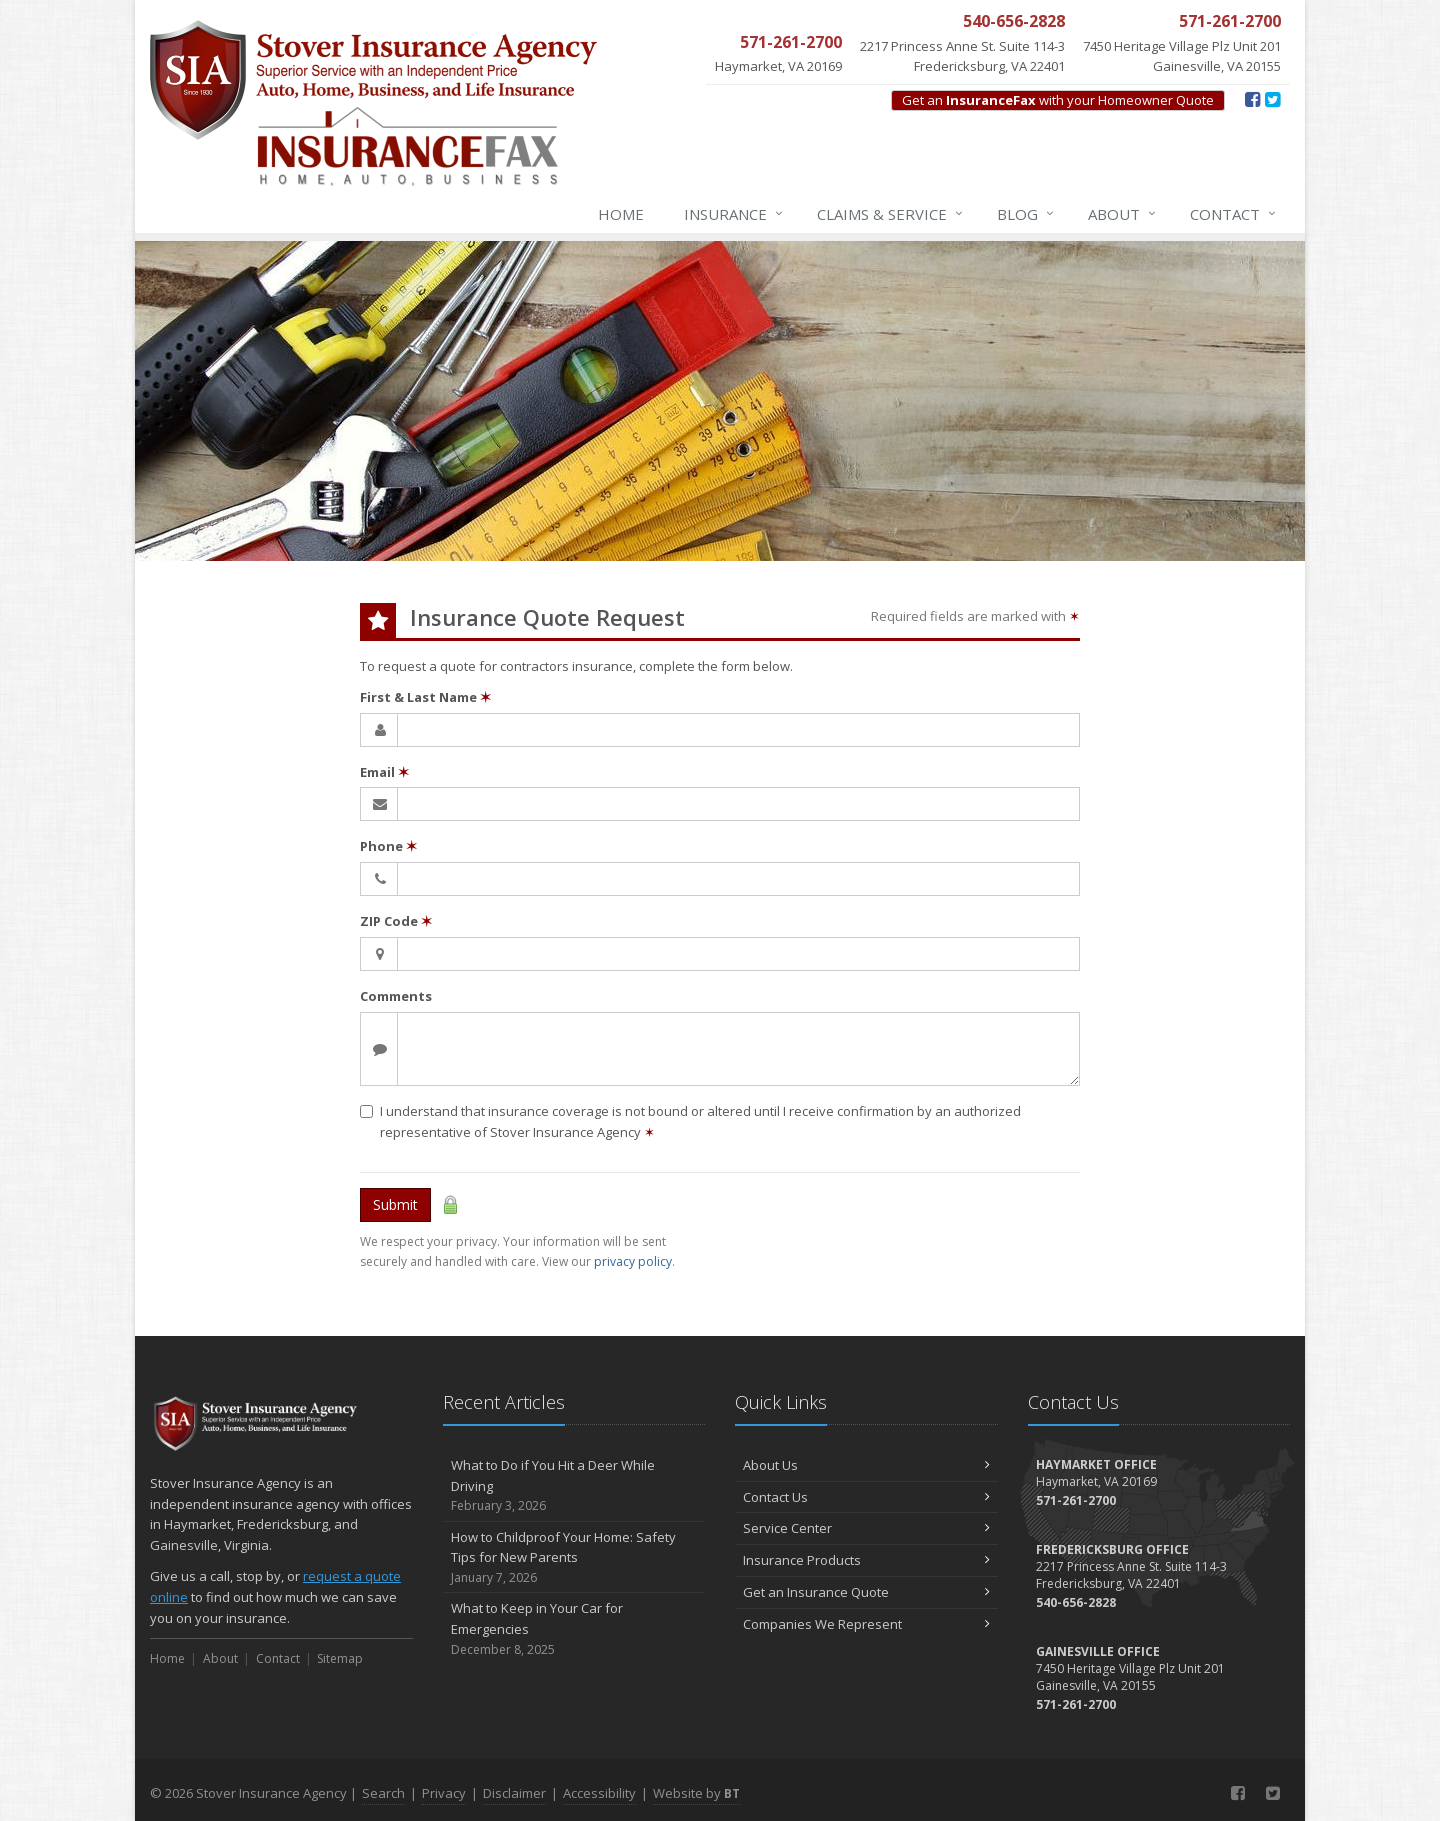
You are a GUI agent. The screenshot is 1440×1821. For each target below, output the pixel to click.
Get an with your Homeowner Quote (1058, 100)
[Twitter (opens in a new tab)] (1272, 99)
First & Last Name (425, 697)
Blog (1026, 214)
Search (383, 1793)
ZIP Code (396, 921)
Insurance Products (866, 1560)
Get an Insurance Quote (866, 1592)
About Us (866, 1465)
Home (621, 214)
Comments (396, 996)
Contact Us (866, 1497)
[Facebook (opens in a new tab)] (1252, 99)
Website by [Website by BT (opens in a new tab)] (696, 1793)
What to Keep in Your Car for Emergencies (574, 1629)
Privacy (444, 1793)
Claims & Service (891, 214)
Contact (1234, 214)
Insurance (734, 214)
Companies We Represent (866, 1624)
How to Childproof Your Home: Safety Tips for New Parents (574, 1558)
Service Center (866, 1528)
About (1123, 214)
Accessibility (599, 1793)
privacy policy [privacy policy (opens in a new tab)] (633, 1261)
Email (384, 772)
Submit (395, 1204)
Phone (388, 846)
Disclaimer (514, 1793)
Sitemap (340, 1658)
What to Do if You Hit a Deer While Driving (574, 1486)
